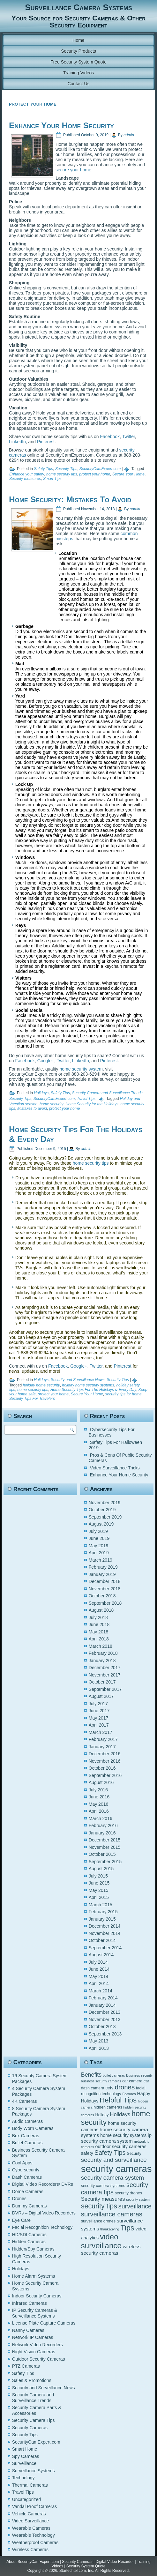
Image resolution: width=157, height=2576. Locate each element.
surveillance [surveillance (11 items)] (135, 2206)
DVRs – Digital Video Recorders (44, 2212)
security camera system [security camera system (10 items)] (112, 2177)
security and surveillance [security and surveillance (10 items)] (114, 2159)
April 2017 (99, 1725)
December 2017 (105, 1667)
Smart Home (24, 2449)
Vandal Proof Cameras (34, 2506)
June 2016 (99, 1796)
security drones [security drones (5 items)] (128, 2193)
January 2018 (102, 1660)
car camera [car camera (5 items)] (132, 2081)
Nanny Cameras (28, 2330)
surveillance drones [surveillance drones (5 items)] (98, 2221)
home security (52, 1104)
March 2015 (100, 1904)
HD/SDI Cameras (29, 2234)
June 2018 (99, 1624)
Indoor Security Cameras (37, 2295)
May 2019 (98, 1545)
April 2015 (99, 1897)
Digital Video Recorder (114, 2561)
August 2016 (101, 1782)
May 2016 (98, 1804)
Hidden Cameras (29, 2241)
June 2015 (99, 1882)
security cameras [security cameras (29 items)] (116, 2168)
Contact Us (78, 83)
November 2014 (105, 1933)
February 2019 (103, 1567)
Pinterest (46, 441)
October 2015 (102, 1854)
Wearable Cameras (31, 2528)
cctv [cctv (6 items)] (109, 2087)
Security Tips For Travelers (32, 1398)
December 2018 (105, 1581)
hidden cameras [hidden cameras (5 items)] (107, 2107)
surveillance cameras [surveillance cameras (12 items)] (111, 2214)
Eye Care (21, 2220)
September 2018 (105, 1603)
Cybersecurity (26, 2169)
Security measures (25, 478)
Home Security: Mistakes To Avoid (70, 499)
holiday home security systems (88, 1385)
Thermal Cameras (30, 2485)
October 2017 (102, 1681)
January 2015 (102, 1919)
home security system (80, 1068)
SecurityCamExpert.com (100, 469)
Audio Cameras (27, 2121)
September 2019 (105, 1516)
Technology (23, 2477)
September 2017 (105, 1689)
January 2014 (102, 2005)
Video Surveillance (30, 2520)
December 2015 (105, 1839)
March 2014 (100, 1990)
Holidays (41, 1093)
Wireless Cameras (30, 2549)
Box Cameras (25, 2135)
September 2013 (105, 2033)
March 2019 (100, 1560)
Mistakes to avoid (32, 1108)
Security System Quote (86, 2566)
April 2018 (99, 1638)
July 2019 (98, 1531)
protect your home (94, 474)
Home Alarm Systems (33, 2276)
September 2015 (105, 1861)
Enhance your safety (26, 474)
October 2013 (102, 2026)
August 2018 (101, 1610)
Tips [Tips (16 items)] (127, 2228)
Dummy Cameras (29, 2205)
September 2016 (105, 1775)
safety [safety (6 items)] (87, 2153)
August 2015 (101, 1868)
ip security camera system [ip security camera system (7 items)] (116, 2138)
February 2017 (103, 1739)
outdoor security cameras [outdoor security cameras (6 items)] (120, 2146)
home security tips (61, 474)
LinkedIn (17, 441)
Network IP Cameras (32, 2337)
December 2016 (105, 1753)
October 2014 (102, 1940)
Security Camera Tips (33, 2420)
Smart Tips (52, 478)
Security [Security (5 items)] (134, 2153)
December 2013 (105, 2012)
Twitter (128, 436)
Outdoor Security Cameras (38, 2359)
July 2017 (98, 1703)
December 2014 (105, 1926)
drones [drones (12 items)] (125, 2087)
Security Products (78, 51)
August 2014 (101, 1954)
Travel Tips (86, 1098)
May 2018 (98, 1631)
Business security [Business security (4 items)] (139, 2075)
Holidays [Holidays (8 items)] (120, 2114)
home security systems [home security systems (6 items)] (123, 2135)
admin (128, 135)
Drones (19, 2198)
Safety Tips (43, 469)
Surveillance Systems (33, 2470)
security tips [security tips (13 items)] (99, 2206)
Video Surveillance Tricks (115, 1467)
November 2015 (105, 1847)
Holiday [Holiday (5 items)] (102, 2115)
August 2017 (101, 1696)
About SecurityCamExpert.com (32, 2561)
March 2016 (100, 1818)
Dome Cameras (27, 2191)
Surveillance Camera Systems (78, 7)
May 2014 (98, 1976)
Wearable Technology (33, 2535)
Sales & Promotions (31, 2380)
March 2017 (100, 1732)
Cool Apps (22, 2162)
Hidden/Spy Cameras (33, 2248)
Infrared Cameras (29, 2303)
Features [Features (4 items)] (129, 2094)
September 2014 (105, 1947)
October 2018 (102, 1595)
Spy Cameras (25, 2456)
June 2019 (99, 1538)
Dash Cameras (27, 2177)
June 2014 (99, 1969)
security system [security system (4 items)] (137, 2199)
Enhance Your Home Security (61, 125)
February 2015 (103, 1911)
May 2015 (98, 1890)
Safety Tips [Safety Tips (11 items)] (110, 2152)
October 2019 (102, 1509)
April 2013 (99, 2048)
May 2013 (98, 2040)
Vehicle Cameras (29, 2513)
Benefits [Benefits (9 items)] (91, 2075)
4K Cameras (24, 2101)
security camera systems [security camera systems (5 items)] (103, 2186)
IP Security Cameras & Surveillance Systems (34, 2313)
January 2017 (102, 1746)
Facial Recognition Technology (42, 2227)
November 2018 (105, 1588)
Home (78, 40)
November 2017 (105, 1674)
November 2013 (105, 2019)
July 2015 (98, 1875)
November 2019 (105, 1502)
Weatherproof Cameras (35, 2542)
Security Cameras (30, 2427)
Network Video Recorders (37, 2344)
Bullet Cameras (27, 2142)
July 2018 (98, 1617)
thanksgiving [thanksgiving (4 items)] (109, 2229)
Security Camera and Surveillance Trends (107, 1093)
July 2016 (98, 1789)
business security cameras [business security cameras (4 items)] (101, 2081)
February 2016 (103, 1825)
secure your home (73, 169)
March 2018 (100, 1646)
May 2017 (98, 1718)
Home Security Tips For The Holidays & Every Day (93, 1389)
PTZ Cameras (26, 2366)
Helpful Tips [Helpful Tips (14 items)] (118, 2100)
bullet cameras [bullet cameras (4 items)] (114, 2075)
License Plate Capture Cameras (43, 2323)
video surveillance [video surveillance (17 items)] (101, 2241)
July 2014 (98, 1962)
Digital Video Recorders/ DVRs (42, 2184)
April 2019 (99, 1552)
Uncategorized (26, 2499)
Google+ (45, 1060)
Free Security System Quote (78, 61)
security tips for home (123, 1394)
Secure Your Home (128, 474)
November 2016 (105, 1761)
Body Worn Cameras (33, 2128)
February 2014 (103, 1997)
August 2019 (101, 1524)
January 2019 (102, 1574)
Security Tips (66, 469)
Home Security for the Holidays (91, 1104)
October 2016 (102, 1768)
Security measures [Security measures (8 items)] (103, 2199)
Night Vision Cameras (33, 2351)
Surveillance (24, 2463)
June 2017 (99, 1710)
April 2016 (99, 1811)
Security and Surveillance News (78, 1380)
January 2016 (102, 1832)
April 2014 (99, 1983)
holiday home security (41, 1385)
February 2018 (103, 1653)
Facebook (109, 436)
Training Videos (78, 72)
